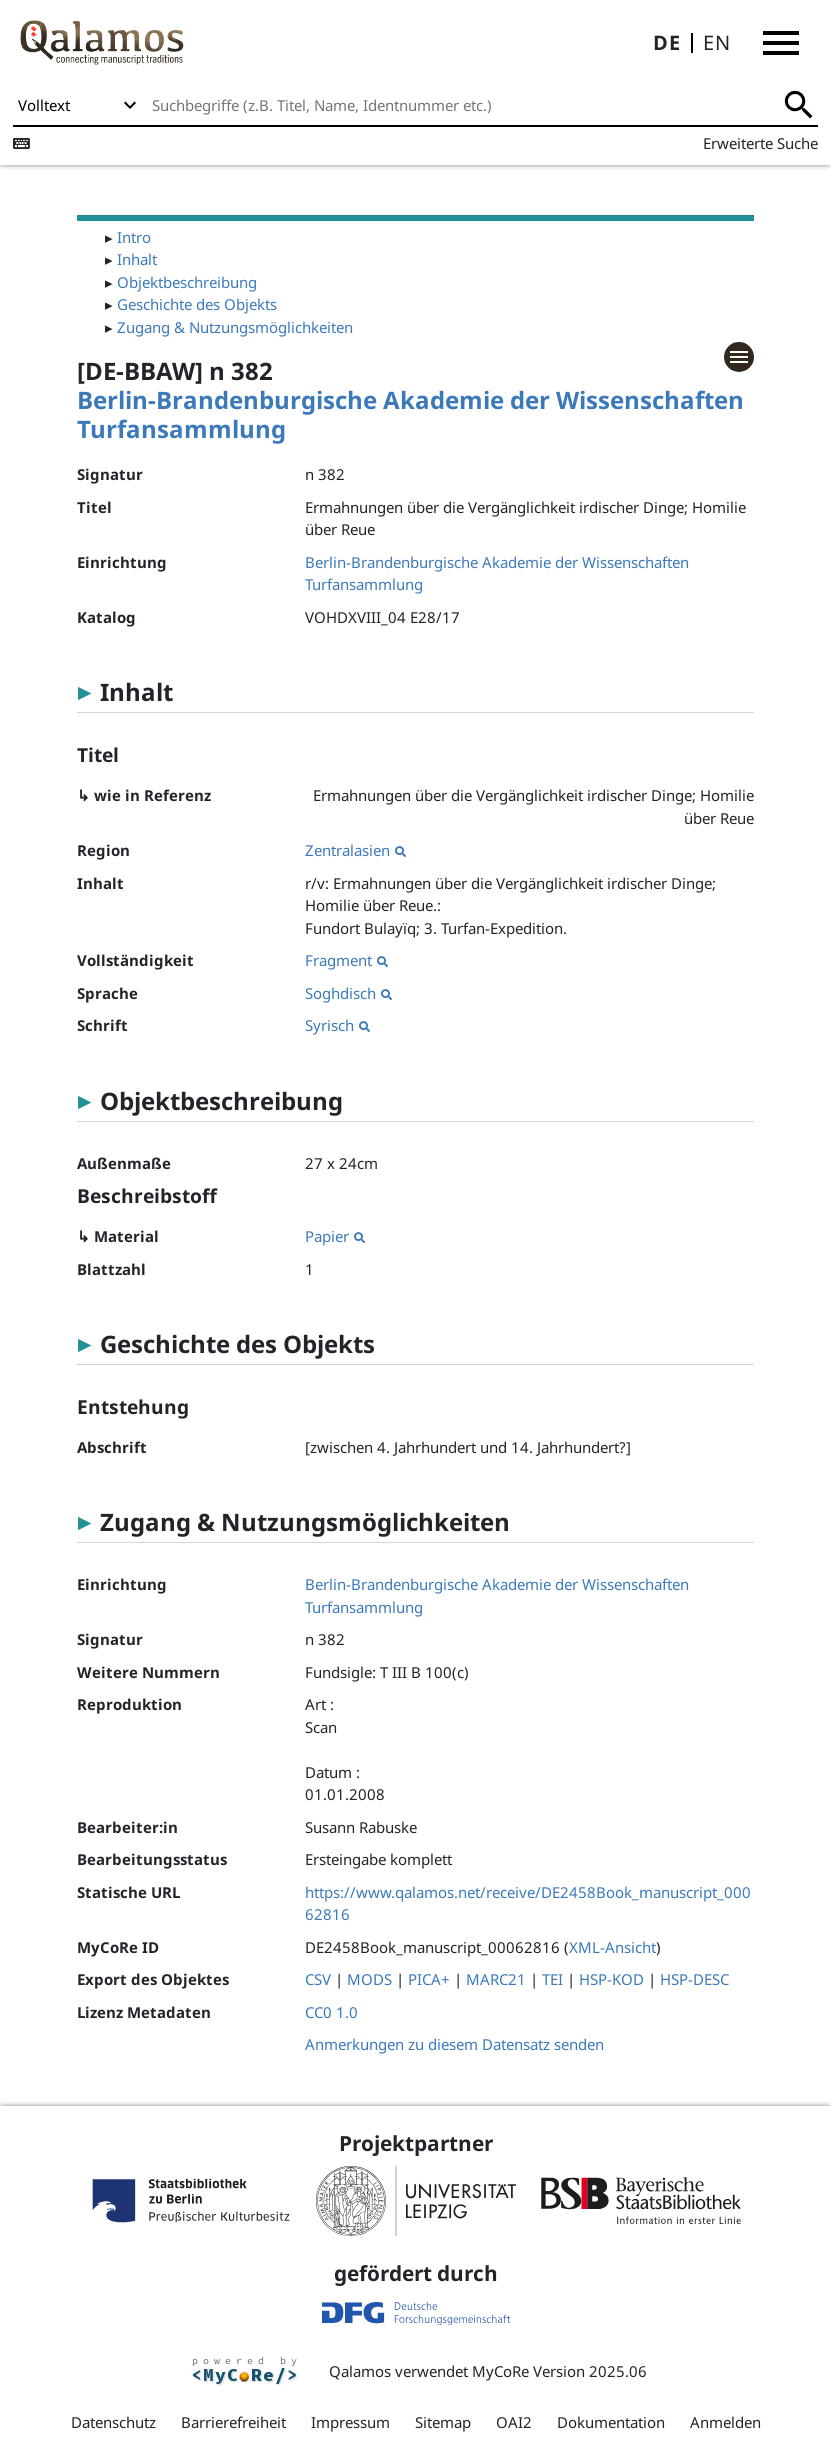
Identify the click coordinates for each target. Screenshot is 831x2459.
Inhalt (137, 259)
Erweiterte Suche (760, 143)
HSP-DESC (694, 1979)
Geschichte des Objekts (197, 304)
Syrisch (337, 1025)
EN (717, 42)
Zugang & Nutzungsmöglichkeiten (235, 327)
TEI (552, 1979)
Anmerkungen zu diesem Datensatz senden (454, 2044)
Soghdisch (348, 993)
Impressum (350, 2422)
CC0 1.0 (331, 2012)
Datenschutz (113, 2422)
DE (667, 42)
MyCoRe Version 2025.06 (559, 2371)
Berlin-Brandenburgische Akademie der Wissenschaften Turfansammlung (410, 414)
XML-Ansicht (612, 1947)
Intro (134, 237)
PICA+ (429, 1979)
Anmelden (725, 2422)
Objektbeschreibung (187, 282)
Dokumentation (611, 2422)
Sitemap (443, 2422)
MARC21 (496, 1979)
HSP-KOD (611, 1979)
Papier (335, 1236)
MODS (369, 1979)
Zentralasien (355, 850)
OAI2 (514, 2422)
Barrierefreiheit (233, 2422)
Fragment (346, 960)
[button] (781, 43)
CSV (318, 1979)
